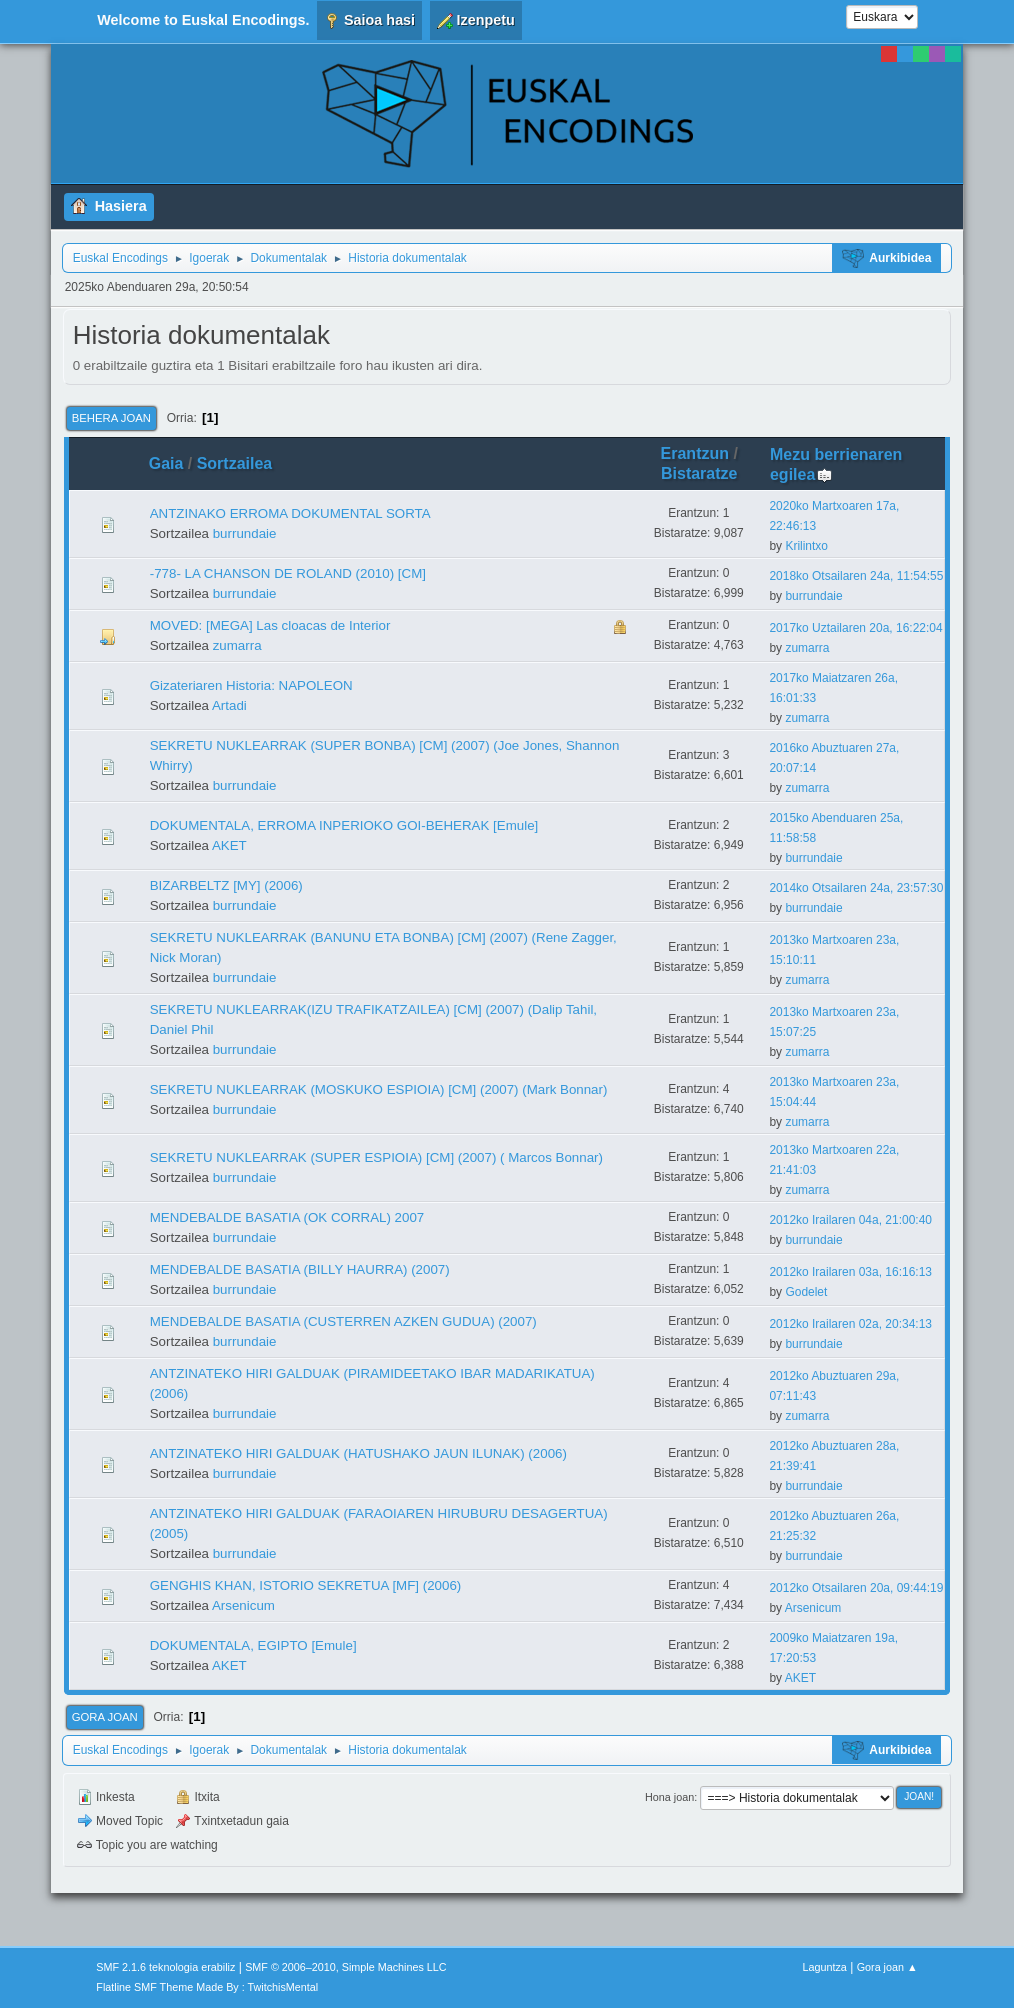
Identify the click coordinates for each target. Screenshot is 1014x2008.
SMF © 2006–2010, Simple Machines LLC (346, 1967)
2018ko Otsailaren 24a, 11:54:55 (856, 576)
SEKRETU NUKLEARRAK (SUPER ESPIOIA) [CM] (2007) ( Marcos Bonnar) (376, 1157)
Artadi (229, 705)
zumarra (237, 645)
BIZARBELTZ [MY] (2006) (226, 885)
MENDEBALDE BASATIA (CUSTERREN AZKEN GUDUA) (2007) (343, 1321)
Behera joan (111, 418)
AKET (229, 845)
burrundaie (245, 533)
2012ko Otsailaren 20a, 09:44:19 (856, 1588)
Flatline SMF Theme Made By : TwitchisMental (207, 1987)
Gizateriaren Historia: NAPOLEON (251, 685)
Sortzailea (235, 463)
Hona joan (669, 1797)
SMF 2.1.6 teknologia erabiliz (165, 1967)
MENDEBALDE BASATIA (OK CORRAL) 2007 (287, 1217)
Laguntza (825, 1967)
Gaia (166, 463)
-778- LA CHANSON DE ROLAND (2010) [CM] (288, 573)
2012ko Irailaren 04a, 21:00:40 (850, 1220)
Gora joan (105, 1717)
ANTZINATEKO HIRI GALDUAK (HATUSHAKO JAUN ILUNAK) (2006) (358, 1453)
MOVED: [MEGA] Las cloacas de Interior (270, 625)
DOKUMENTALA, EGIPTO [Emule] (253, 1645)
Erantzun (695, 453)
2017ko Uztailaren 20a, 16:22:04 (855, 628)
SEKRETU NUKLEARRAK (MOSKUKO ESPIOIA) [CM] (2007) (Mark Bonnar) (379, 1089)
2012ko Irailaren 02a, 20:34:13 (850, 1324)
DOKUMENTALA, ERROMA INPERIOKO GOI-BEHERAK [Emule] (344, 825)
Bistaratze (699, 473)
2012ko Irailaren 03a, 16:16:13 (850, 1272)
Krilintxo (806, 546)
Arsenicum (243, 1605)
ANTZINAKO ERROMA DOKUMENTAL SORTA (290, 513)
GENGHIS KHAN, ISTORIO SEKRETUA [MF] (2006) (306, 1585)
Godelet (806, 1292)
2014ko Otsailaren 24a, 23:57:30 (856, 888)
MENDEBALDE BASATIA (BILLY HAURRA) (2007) (300, 1269)
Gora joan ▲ (887, 1967)
